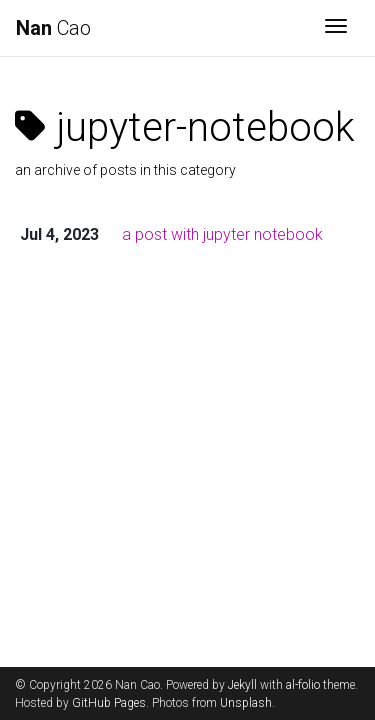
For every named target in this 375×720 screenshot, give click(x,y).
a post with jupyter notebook (222, 234)
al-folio (303, 685)
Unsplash (246, 703)
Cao (53, 28)
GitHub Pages (109, 703)
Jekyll (242, 685)
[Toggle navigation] (336, 28)
